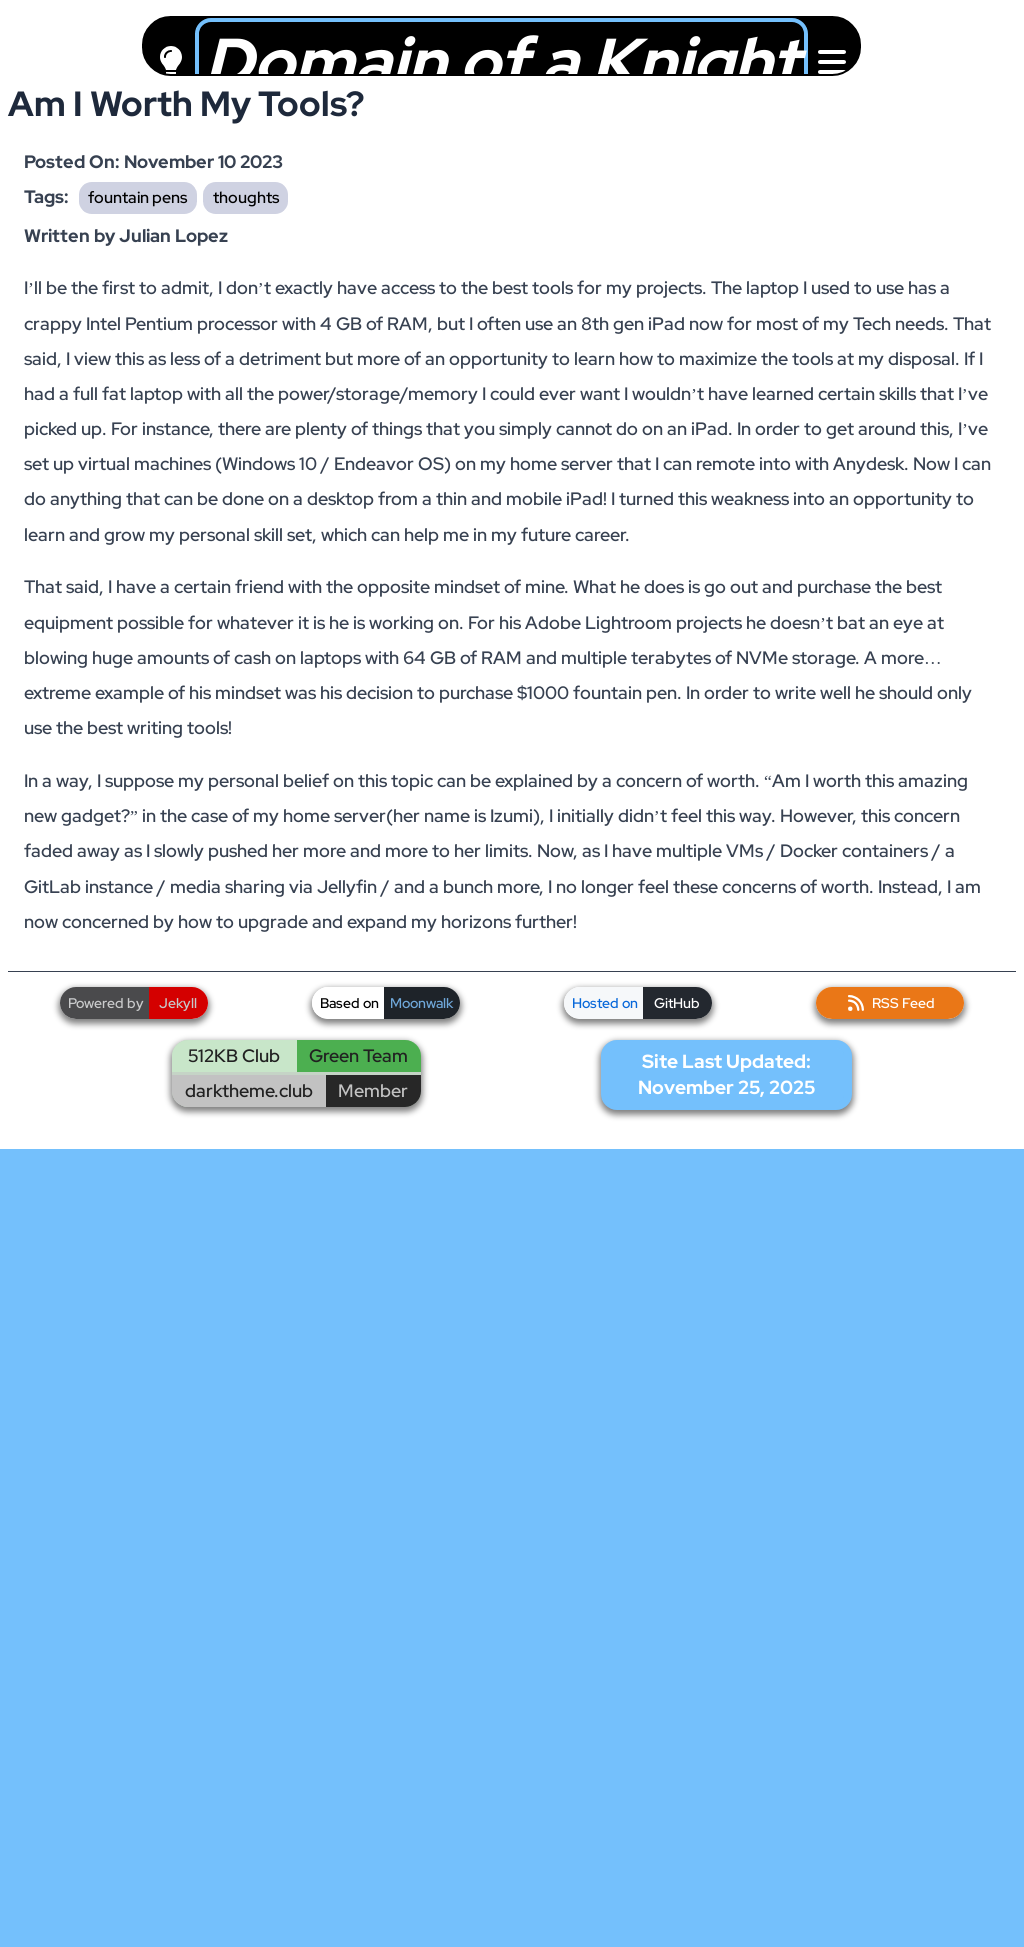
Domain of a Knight (501, 61)
